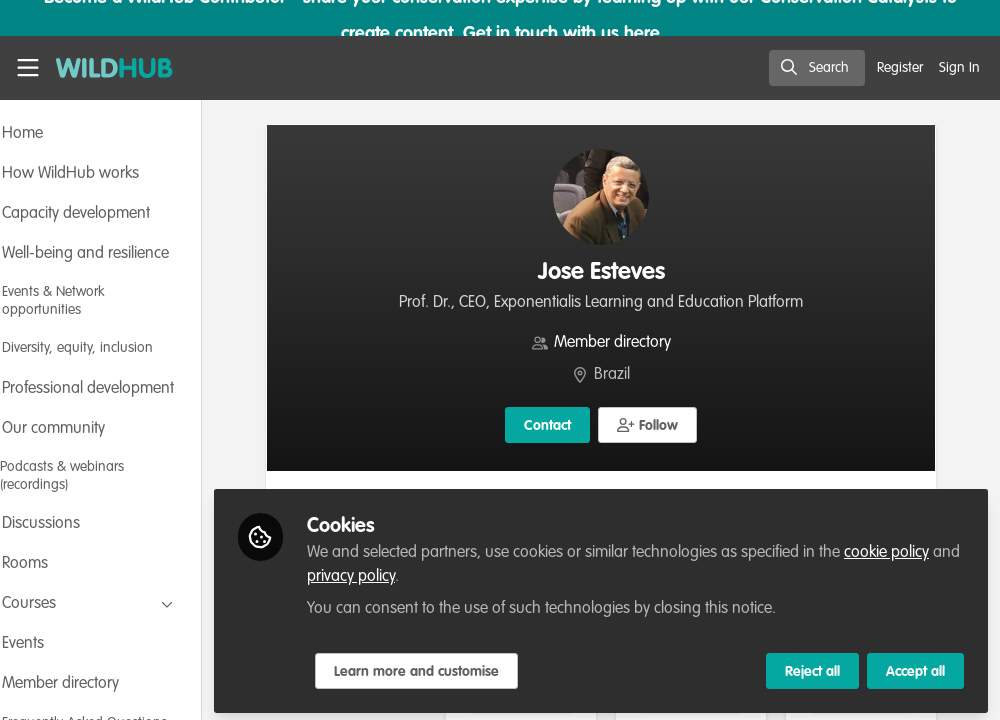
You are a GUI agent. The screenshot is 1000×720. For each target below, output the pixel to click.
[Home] (104, 68)
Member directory (639, 343)
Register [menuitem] (900, 68)
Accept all (915, 667)
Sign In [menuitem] (959, 68)
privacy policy (478, 572)
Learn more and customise (470, 667)
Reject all (812, 667)
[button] (674, 425)
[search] (817, 68)
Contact (574, 426)
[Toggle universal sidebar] (28, 68)
